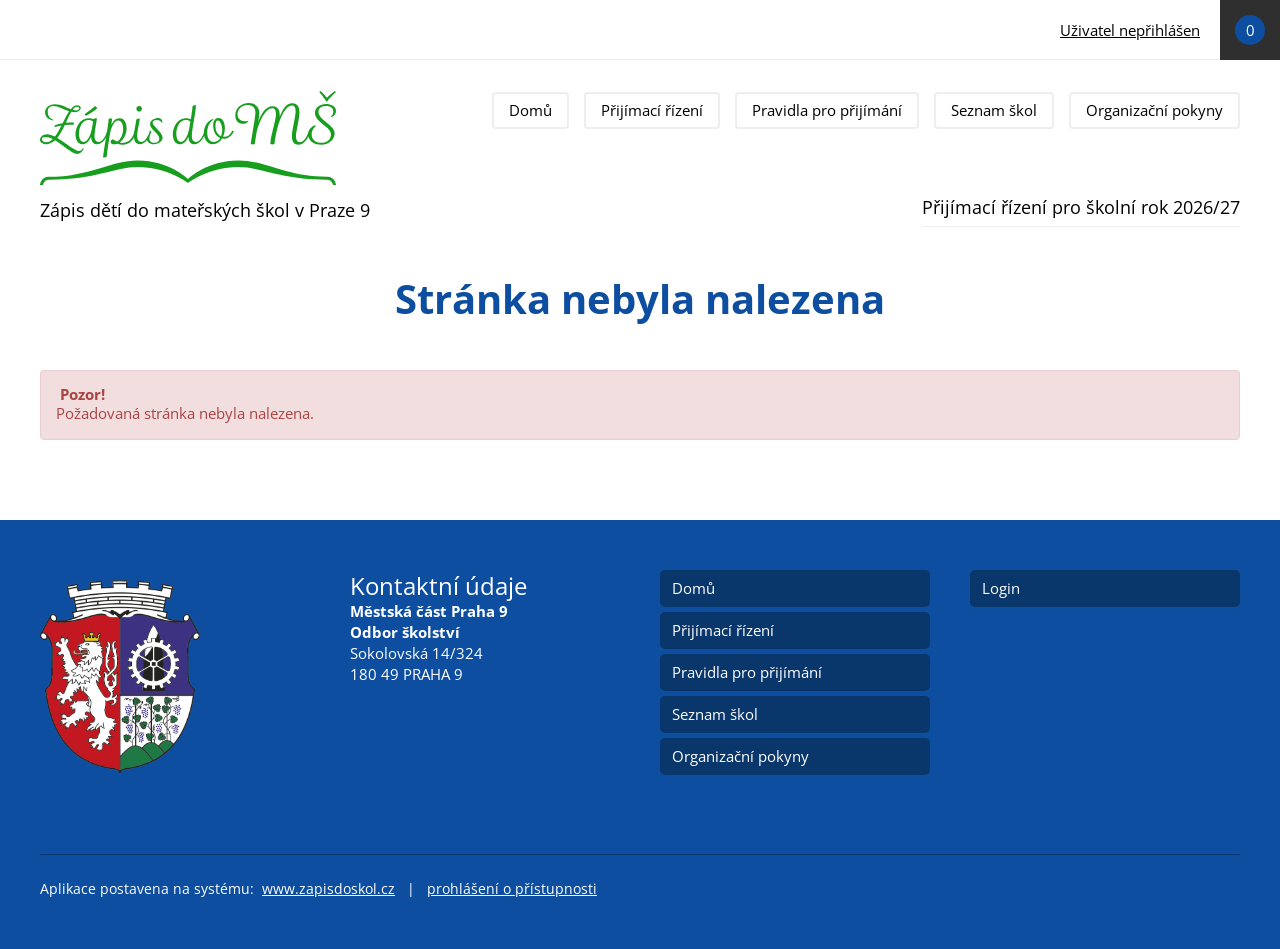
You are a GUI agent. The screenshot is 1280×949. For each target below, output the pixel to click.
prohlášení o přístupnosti (512, 889)
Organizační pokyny (1154, 110)
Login (1001, 588)
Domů (530, 110)
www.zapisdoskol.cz (328, 889)
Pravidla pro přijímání (827, 110)
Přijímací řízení (652, 110)
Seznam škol (994, 110)
